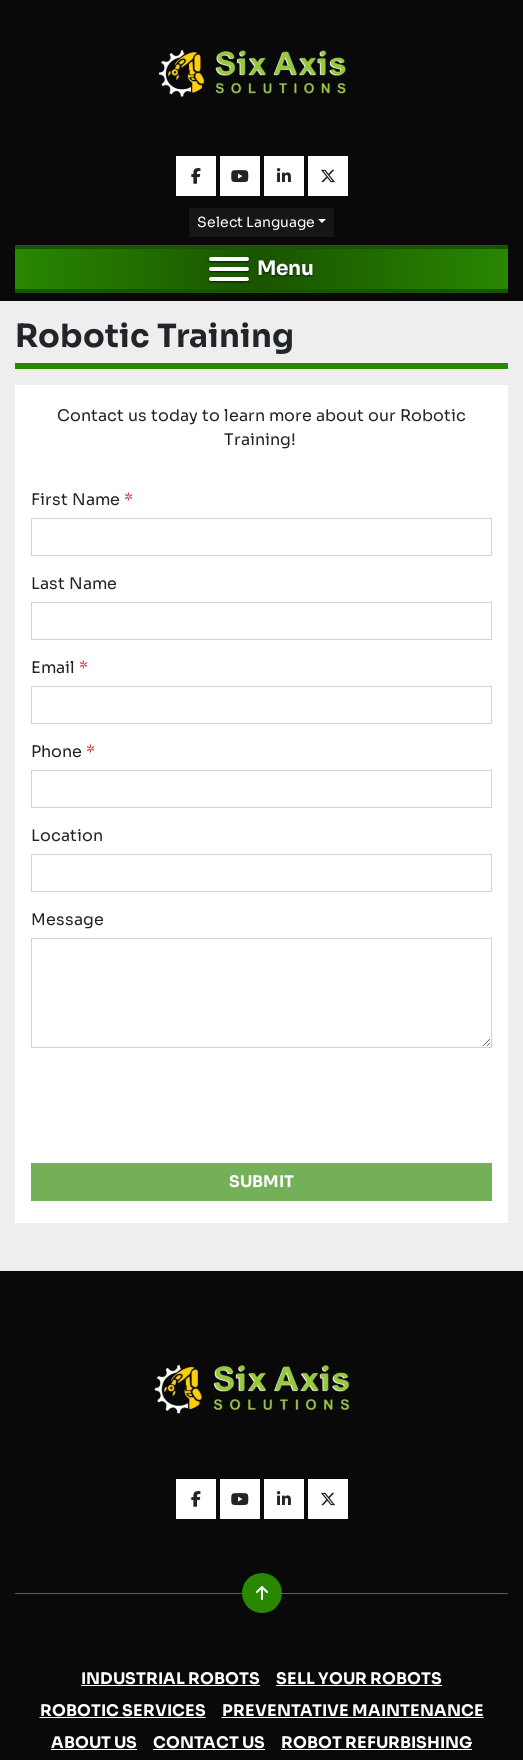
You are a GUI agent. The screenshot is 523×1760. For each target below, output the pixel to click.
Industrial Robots (170, 1678)
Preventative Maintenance (353, 1710)
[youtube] (240, 176)
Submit (261, 1181)
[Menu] (229, 269)
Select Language (256, 222)
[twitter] (328, 176)
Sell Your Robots (359, 1678)
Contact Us (209, 1742)
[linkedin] (284, 176)
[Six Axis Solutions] (261, 1394)
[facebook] (196, 176)
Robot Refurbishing (376, 1742)
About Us (94, 1742)
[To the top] (262, 1593)
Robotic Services (123, 1710)
